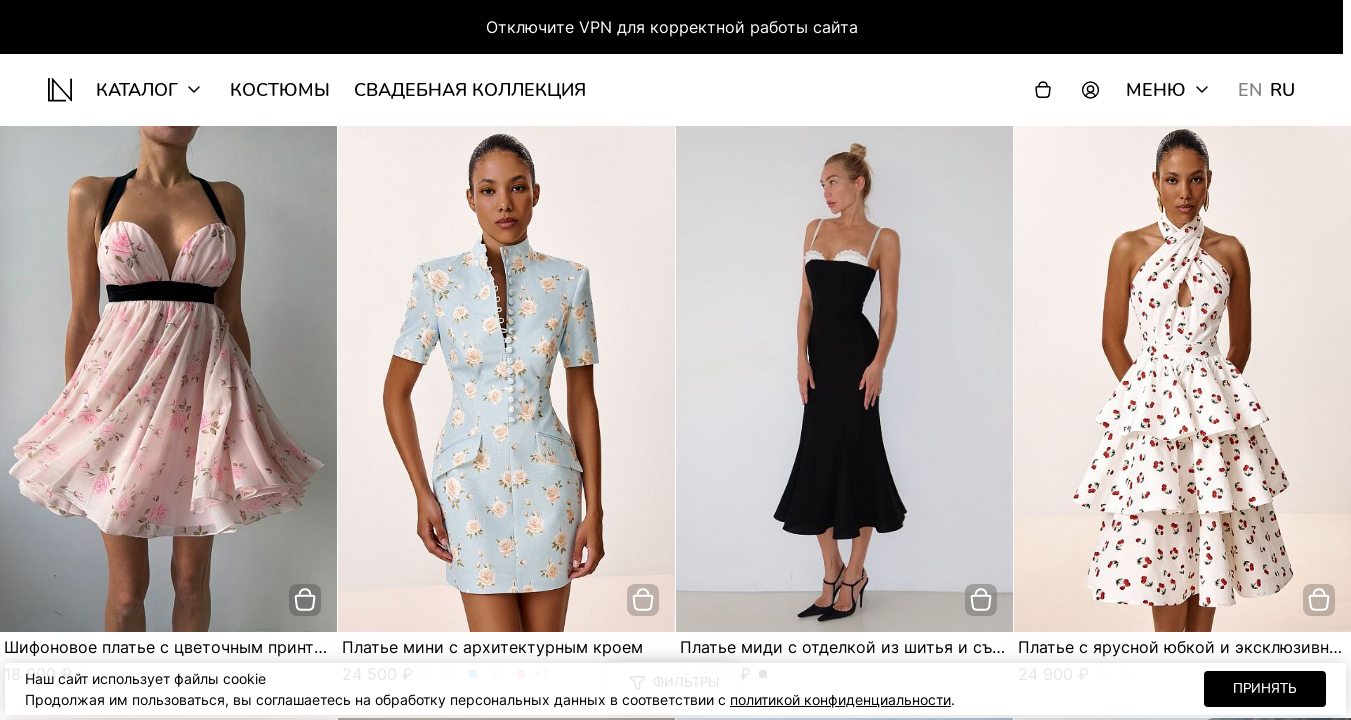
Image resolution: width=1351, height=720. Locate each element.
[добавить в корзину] (305, 600)
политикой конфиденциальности (840, 699)
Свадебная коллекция (470, 90)
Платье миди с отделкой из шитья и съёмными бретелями (913, 647)
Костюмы (280, 90)
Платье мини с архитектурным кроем (492, 647)
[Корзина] (1043, 90)
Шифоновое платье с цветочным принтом (170, 647)
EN (1250, 90)
